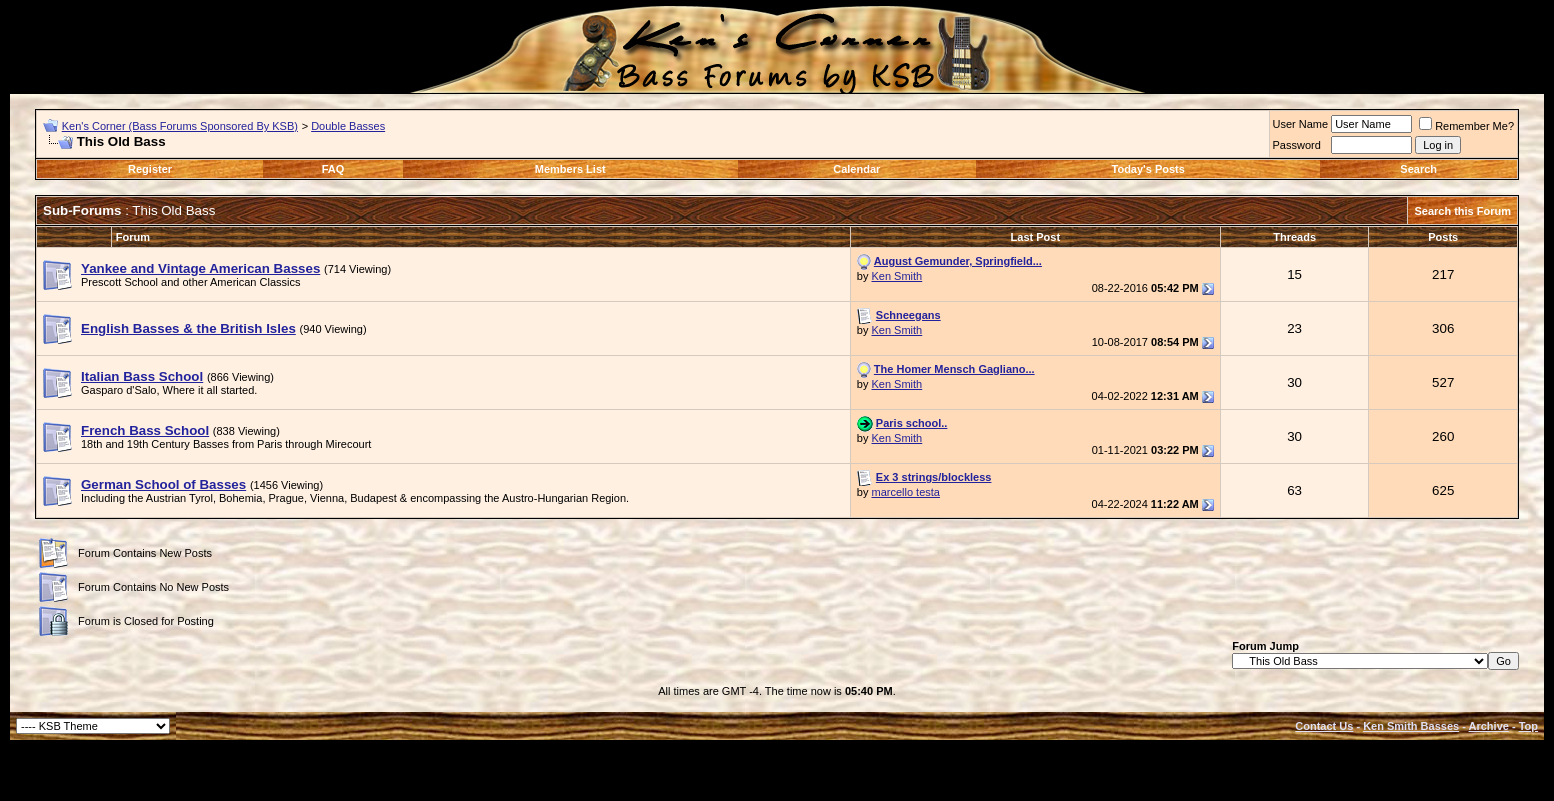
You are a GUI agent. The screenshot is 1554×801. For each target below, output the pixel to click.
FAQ (333, 169)
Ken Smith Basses (1411, 726)
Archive (1489, 726)
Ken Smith (896, 276)
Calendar (856, 169)
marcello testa (905, 492)
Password (1297, 145)
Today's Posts (1148, 169)
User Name (1301, 124)
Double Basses (348, 126)
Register (150, 169)
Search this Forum (1462, 211)
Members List (570, 169)
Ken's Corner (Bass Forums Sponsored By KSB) (180, 126)
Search (1418, 169)
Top (1528, 726)
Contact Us (1324, 726)
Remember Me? (1466, 126)
